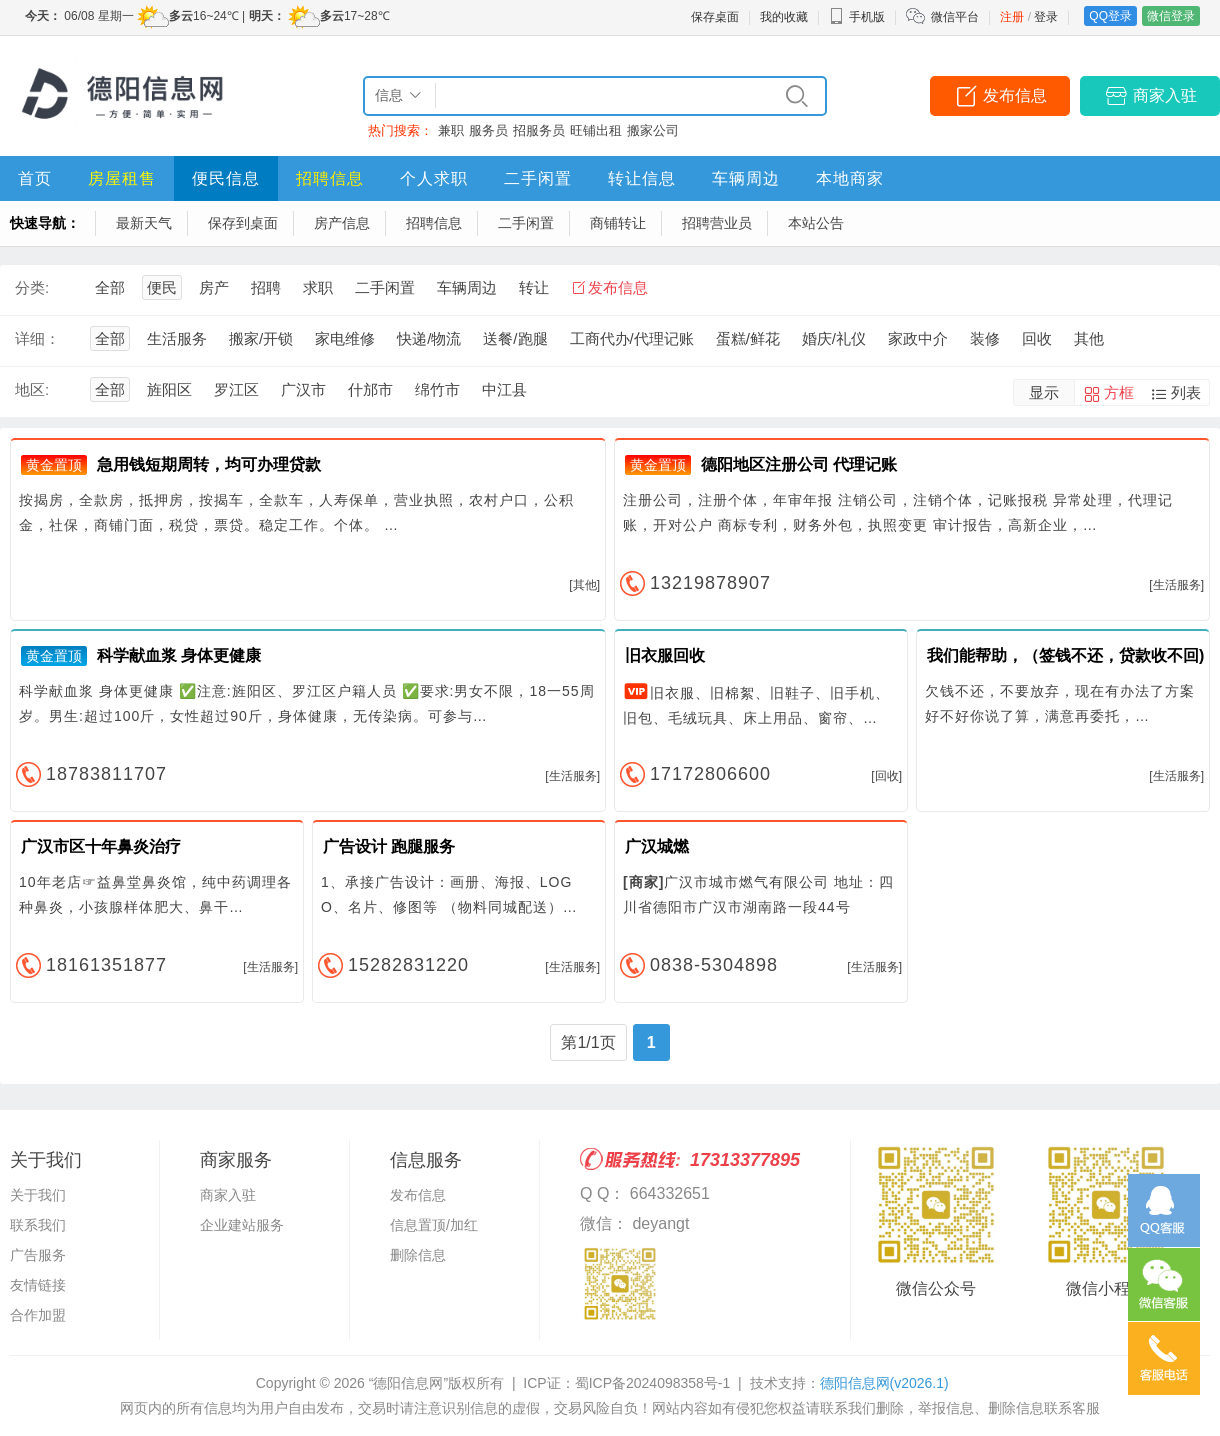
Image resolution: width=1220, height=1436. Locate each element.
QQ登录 (1110, 16)
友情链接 (38, 1285)
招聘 (266, 287)
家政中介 (918, 338)
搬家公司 (653, 130)
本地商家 (850, 178)
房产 (214, 287)
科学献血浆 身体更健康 (179, 655)
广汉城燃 (657, 846)
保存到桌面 (243, 223)
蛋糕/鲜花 (748, 338)
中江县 (504, 389)
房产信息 (342, 223)
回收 (1037, 338)
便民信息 (226, 178)
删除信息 (418, 1255)
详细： (37, 338)
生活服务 (177, 338)
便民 (162, 287)
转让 (534, 287)
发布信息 (1015, 95)
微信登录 (1171, 16)
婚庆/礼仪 (834, 338)
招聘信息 (330, 178)
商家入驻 (1165, 95)
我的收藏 (784, 17)
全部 (110, 287)
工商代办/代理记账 (632, 338)
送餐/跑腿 (515, 338)
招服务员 (539, 130)
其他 (1089, 338)
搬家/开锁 (261, 338)
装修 (985, 338)
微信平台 (955, 17)
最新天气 (144, 223)
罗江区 (236, 389)
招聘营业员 (717, 223)
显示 (1044, 392)
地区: (32, 389)
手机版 (857, 17)
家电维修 (345, 338)
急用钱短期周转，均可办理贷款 (209, 464)
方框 (1119, 392)
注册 (1012, 17)
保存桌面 (715, 17)
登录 (1046, 17)
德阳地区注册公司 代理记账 (799, 464)
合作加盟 (38, 1315)
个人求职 (434, 178)
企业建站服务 (242, 1225)
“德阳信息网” (408, 1383)
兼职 (451, 130)
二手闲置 (538, 178)
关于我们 (38, 1195)
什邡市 (370, 389)
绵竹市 (437, 389)
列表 (1186, 392)
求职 (318, 287)
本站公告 (816, 223)
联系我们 (38, 1225)
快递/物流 (429, 338)
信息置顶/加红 (434, 1225)
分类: (32, 287)
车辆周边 (746, 178)
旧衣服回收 (665, 655)
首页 (35, 178)
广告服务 (38, 1255)
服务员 (488, 130)
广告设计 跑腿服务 (389, 846)
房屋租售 (122, 178)
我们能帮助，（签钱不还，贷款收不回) (1065, 655)
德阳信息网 (884, 1383)
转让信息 (642, 178)
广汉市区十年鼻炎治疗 (101, 846)
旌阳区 (169, 389)
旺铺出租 (596, 130)
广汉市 (303, 389)
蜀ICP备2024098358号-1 (653, 1383)
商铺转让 (618, 223)
